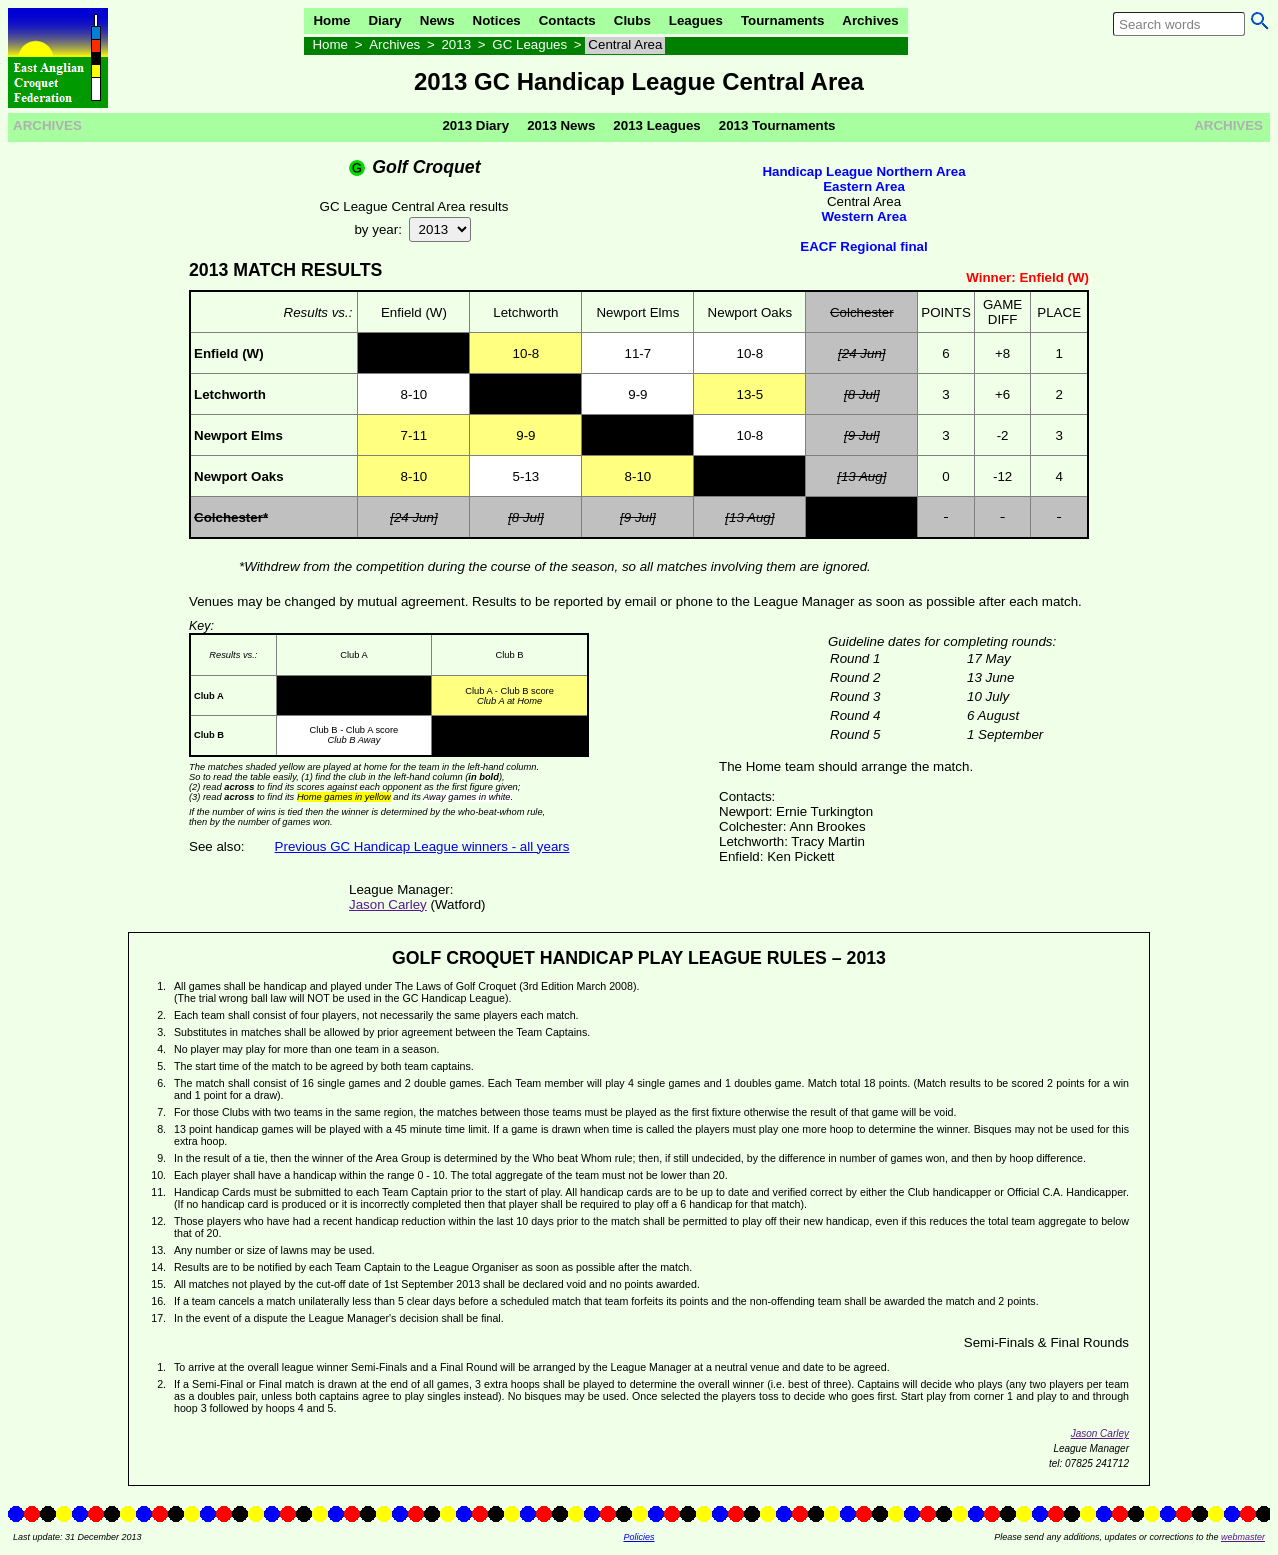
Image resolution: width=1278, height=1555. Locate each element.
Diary (384, 20)
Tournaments (782, 20)
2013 (456, 44)
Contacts (567, 20)
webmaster (1243, 1537)
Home (331, 20)
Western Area (863, 216)
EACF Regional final (863, 246)
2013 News (561, 125)
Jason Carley (388, 904)
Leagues (696, 20)
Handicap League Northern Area (863, 171)
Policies (638, 1537)
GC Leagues (529, 44)
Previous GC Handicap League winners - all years (422, 846)
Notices (497, 20)
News (437, 20)
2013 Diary (475, 125)
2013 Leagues (656, 125)
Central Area (625, 44)
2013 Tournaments (777, 125)
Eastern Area (864, 186)
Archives (870, 20)
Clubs (632, 20)
